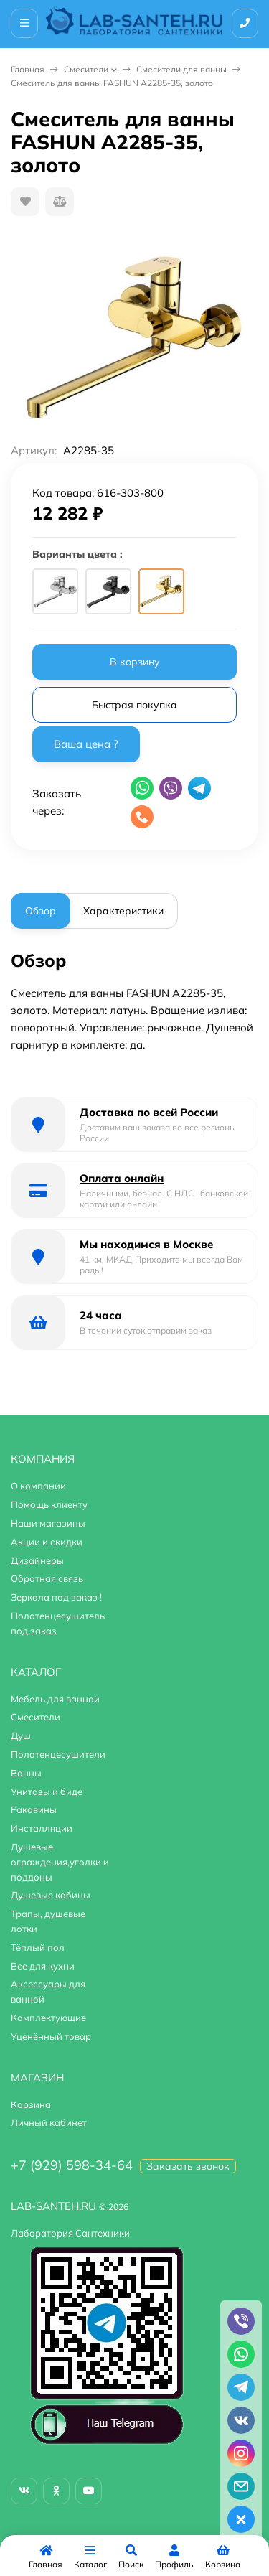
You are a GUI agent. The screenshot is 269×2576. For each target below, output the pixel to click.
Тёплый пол (38, 1947)
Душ (21, 1735)
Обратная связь (47, 1578)
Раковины (34, 1809)
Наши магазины (48, 1523)
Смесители (86, 69)
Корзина (31, 2104)
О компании (38, 1485)
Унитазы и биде (46, 1791)
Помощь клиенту (49, 1504)
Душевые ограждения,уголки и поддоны (60, 1862)
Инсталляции (41, 1828)
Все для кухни (43, 1966)
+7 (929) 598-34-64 (72, 2165)
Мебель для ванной (55, 1699)
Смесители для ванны (181, 69)
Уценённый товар (51, 2036)
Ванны (26, 1773)
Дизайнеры (37, 1560)
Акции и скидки (46, 1541)
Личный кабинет (49, 2122)
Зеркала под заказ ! (56, 1597)
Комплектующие (48, 2017)
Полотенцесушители (58, 1754)
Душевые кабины (50, 1895)
